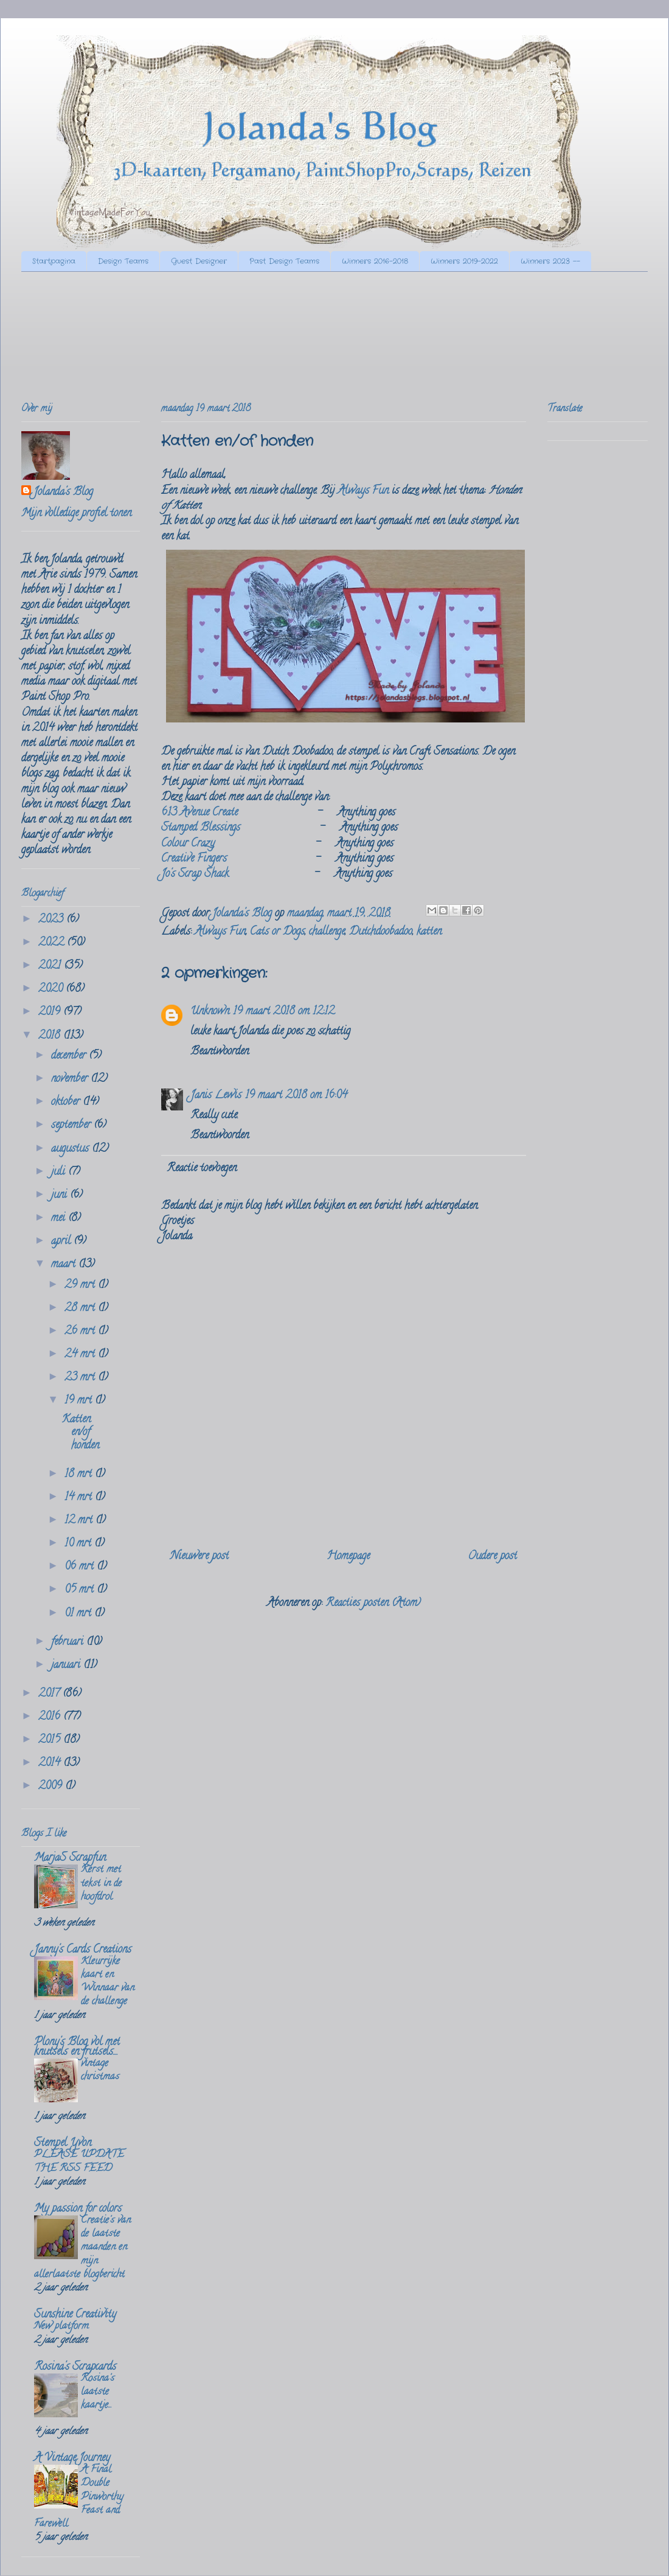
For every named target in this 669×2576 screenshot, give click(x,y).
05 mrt (80, 1590)
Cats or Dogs (277, 932)
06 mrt (80, 1567)
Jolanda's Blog (63, 492)
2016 (50, 1717)
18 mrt (79, 1474)
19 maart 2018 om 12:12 (283, 1011)
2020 (52, 989)
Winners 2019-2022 (464, 261)
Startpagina (53, 261)
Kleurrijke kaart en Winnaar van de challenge (107, 1982)
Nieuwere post (199, 1556)
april (62, 1241)
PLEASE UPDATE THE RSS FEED (79, 2161)
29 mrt (81, 1285)
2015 (50, 1740)
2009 (51, 1786)
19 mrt (79, 1401)
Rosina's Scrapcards (75, 2367)
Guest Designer (199, 261)
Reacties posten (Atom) (373, 1603)
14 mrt (79, 1497)
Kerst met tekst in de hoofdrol (101, 1883)
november (71, 1079)
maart (64, 1264)
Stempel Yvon (62, 2143)
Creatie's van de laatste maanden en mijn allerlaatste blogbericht (82, 2248)
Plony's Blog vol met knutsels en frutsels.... (77, 2047)
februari (68, 1642)
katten (429, 932)
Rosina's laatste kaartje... (97, 2392)
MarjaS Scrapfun (70, 1858)
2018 (50, 1036)
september (72, 1125)
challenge (327, 932)
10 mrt (79, 1544)
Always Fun (363, 491)
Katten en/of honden (80, 1433)
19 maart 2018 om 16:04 (296, 1095)
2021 (51, 966)
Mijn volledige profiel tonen (76, 513)
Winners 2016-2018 (375, 261)
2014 (50, 1763)
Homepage (348, 1556)
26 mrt (81, 1331)
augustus (71, 1149)
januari (67, 1665)
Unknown (209, 1011)
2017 (50, 1694)
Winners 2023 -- (550, 261)
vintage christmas (100, 2070)
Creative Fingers (194, 859)
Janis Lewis (215, 1095)
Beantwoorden (219, 1052)
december (70, 1056)
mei (59, 1218)
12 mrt (79, 1520)
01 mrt (79, 1613)
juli (59, 1172)
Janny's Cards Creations (82, 1950)
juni (60, 1195)
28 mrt (81, 1308)
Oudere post (492, 1556)
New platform (61, 2327)
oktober (67, 1102)
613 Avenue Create (199, 813)
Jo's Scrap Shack (195, 874)
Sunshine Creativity (75, 2315)
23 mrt (81, 1378)
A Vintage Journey (72, 2458)
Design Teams (123, 261)
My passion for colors (78, 2209)
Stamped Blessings (200, 828)
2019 (50, 1012)
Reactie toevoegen (202, 1168)
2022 (52, 943)
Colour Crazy (188, 844)
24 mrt (81, 1354)
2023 (52, 920)
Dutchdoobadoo (380, 932)
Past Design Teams (284, 261)
